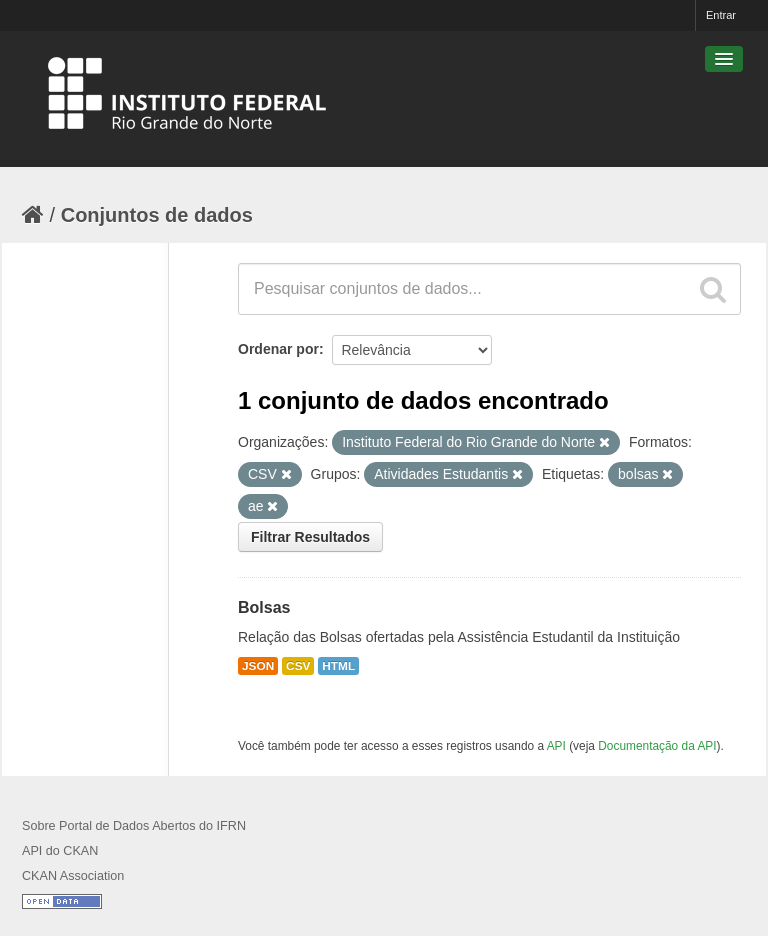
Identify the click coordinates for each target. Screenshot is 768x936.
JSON (258, 666)
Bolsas (264, 607)
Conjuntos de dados (157, 215)
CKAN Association (73, 876)
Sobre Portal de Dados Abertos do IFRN (134, 826)
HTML (338, 666)
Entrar (721, 15)
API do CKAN (60, 851)
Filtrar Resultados (310, 537)
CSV (298, 666)
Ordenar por (278, 349)
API (556, 746)
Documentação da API (657, 746)
